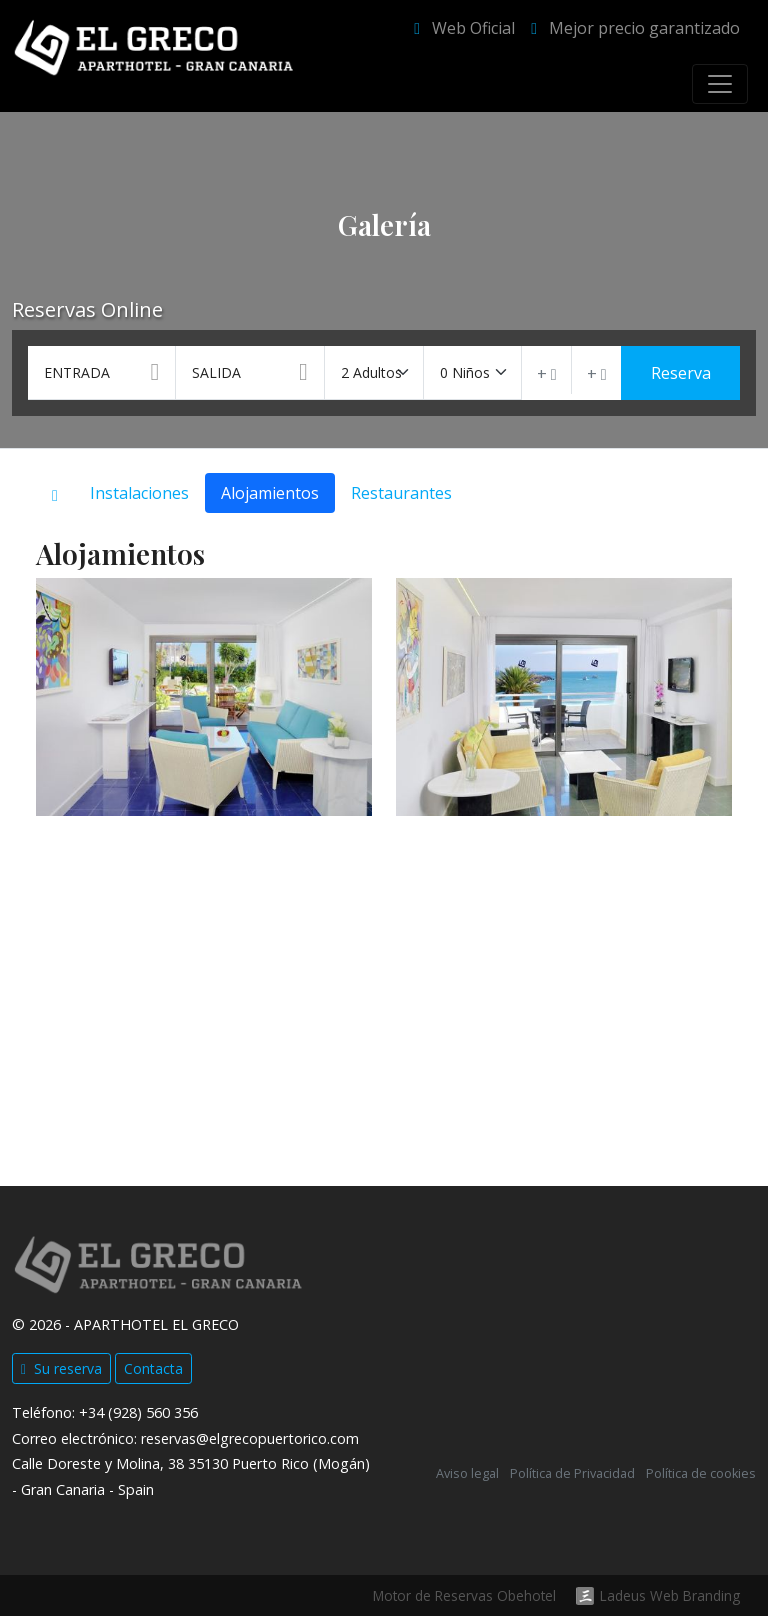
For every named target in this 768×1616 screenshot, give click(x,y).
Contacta (153, 1368)
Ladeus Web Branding (670, 1596)
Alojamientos (270, 493)
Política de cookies (701, 1473)
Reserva (681, 373)
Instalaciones (139, 493)
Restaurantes (401, 493)
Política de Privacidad (572, 1473)
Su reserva (61, 1368)
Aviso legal (467, 1473)
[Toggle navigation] (720, 84)
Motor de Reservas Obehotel (464, 1595)
